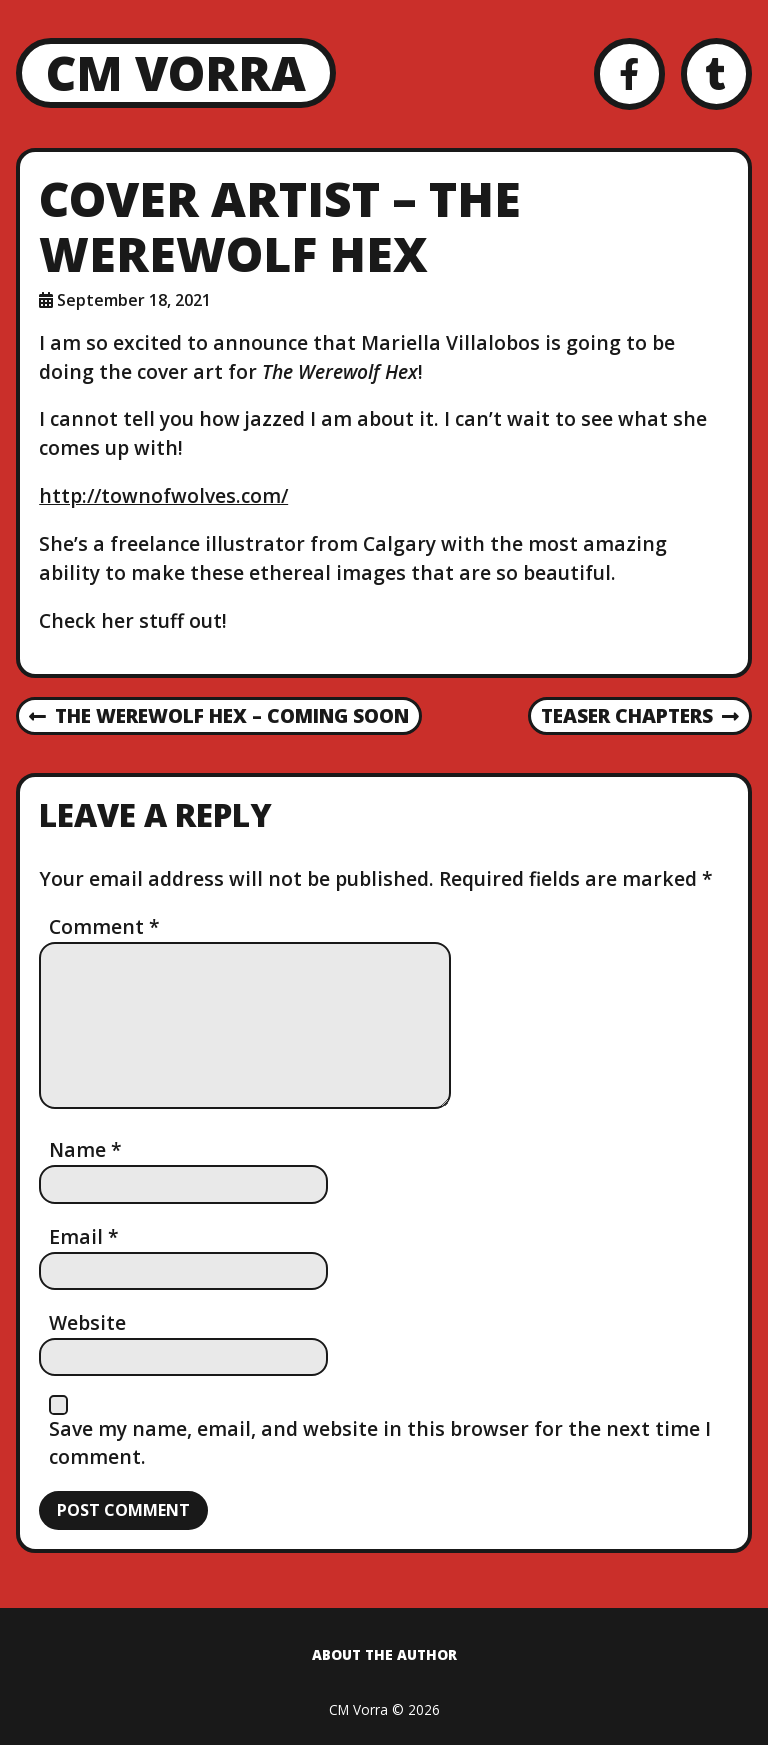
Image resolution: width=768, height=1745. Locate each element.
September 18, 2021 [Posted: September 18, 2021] (134, 300)
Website (87, 1322)
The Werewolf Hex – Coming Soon (219, 717)
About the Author (384, 1654)
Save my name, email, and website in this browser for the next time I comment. (380, 1443)
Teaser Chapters (640, 717)
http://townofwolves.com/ (163, 495)
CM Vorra (176, 72)
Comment (104, 926)
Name (85, 1149)
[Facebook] (629, 73)
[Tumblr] (716, 73)
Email (84, 1236)
